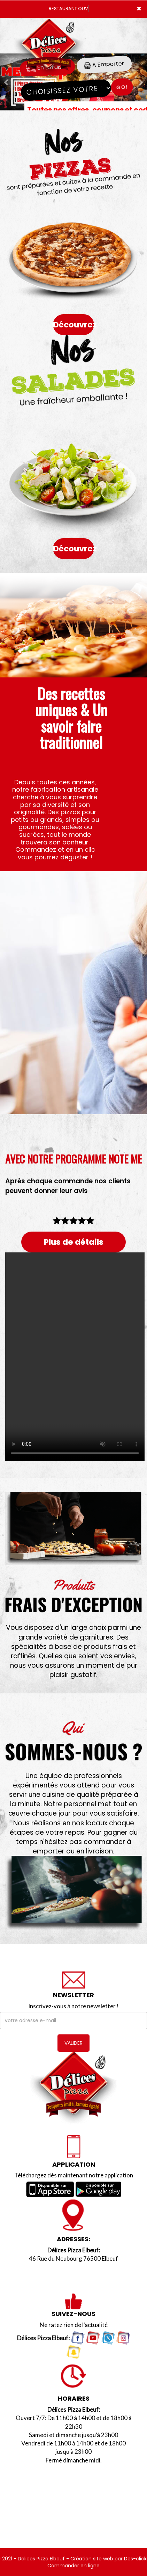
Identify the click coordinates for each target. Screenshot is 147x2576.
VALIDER (73, 2043)
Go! (122, 87)
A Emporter (104, 64)
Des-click (135, 2558)
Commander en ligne (73, 2565)
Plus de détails (73, 1242)
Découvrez (73, 324)
